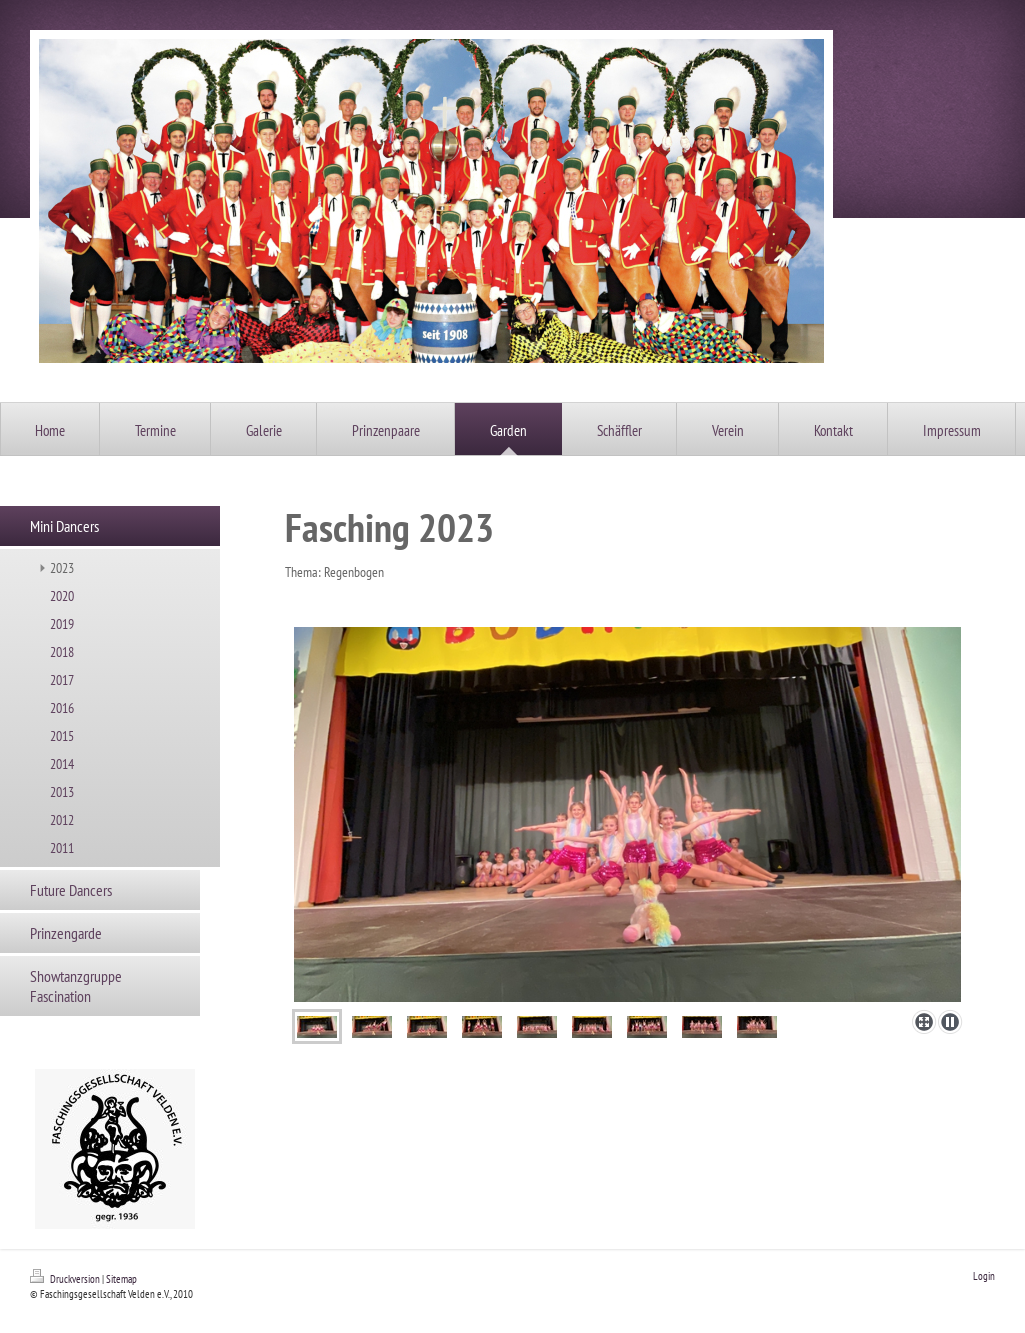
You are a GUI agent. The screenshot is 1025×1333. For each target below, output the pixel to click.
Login (984, 1276)
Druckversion (66, 1279)
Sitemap (121, 1279)
